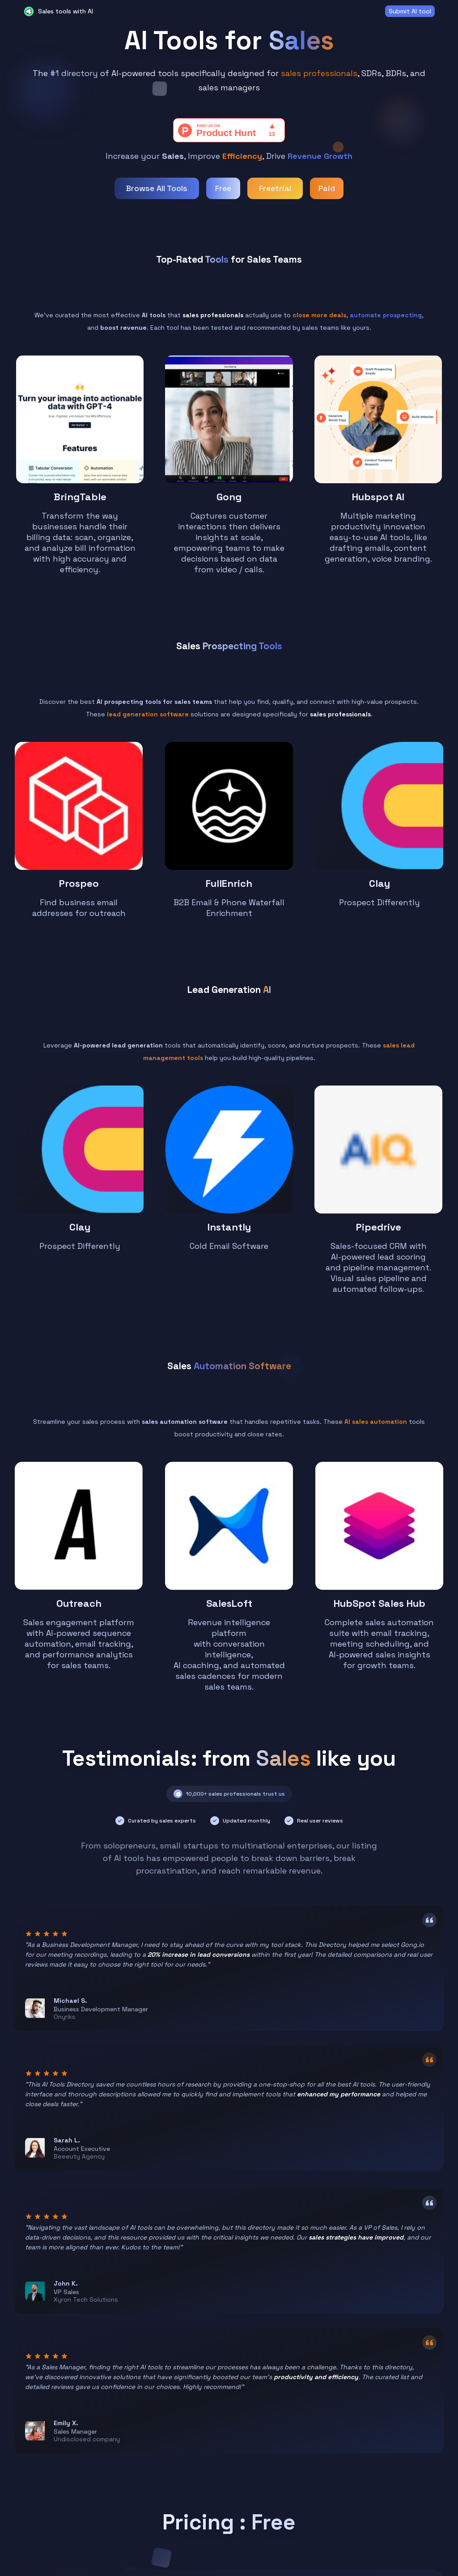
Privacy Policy (151, 2502)
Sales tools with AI (65, 11)
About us (144, 2470)
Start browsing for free (229, 2383)
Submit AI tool (410, 11)
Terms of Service (156, 2518)
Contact (143, 2486)
